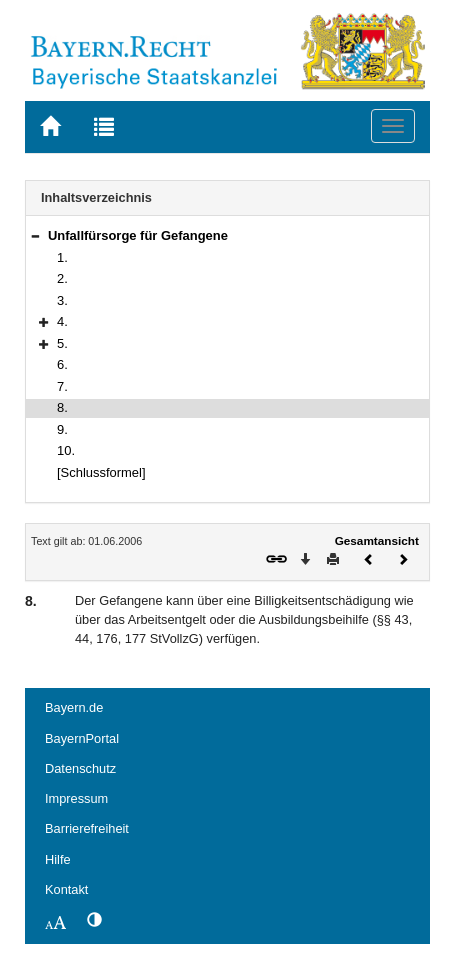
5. (62, 343)
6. (62, 364)
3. (62, 300)
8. (62, 407)
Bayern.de (74, 707)
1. (62, 257)
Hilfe (58, 859)
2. (62, 278)
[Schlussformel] (101, 472)
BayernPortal (82, 738)
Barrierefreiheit (87, 828)
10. (66, 450)
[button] (35, 235)
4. (62, 321)
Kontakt (66, 889)
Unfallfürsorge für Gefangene (138, 235)
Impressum (76, 798)
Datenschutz (80, 768)
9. (62, 429)
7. (62, 386)
